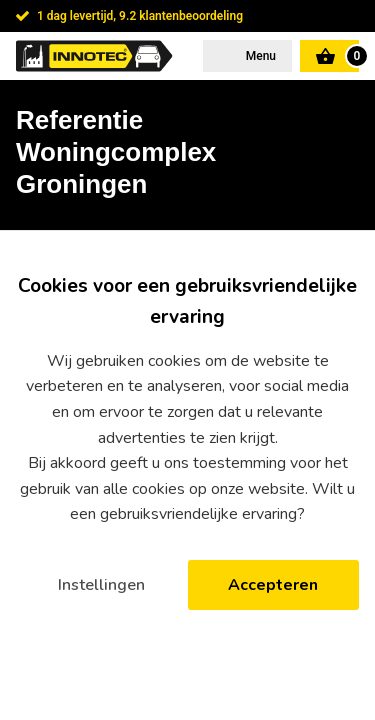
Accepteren (273, 585)
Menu (259, 56)
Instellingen (101, 585)
